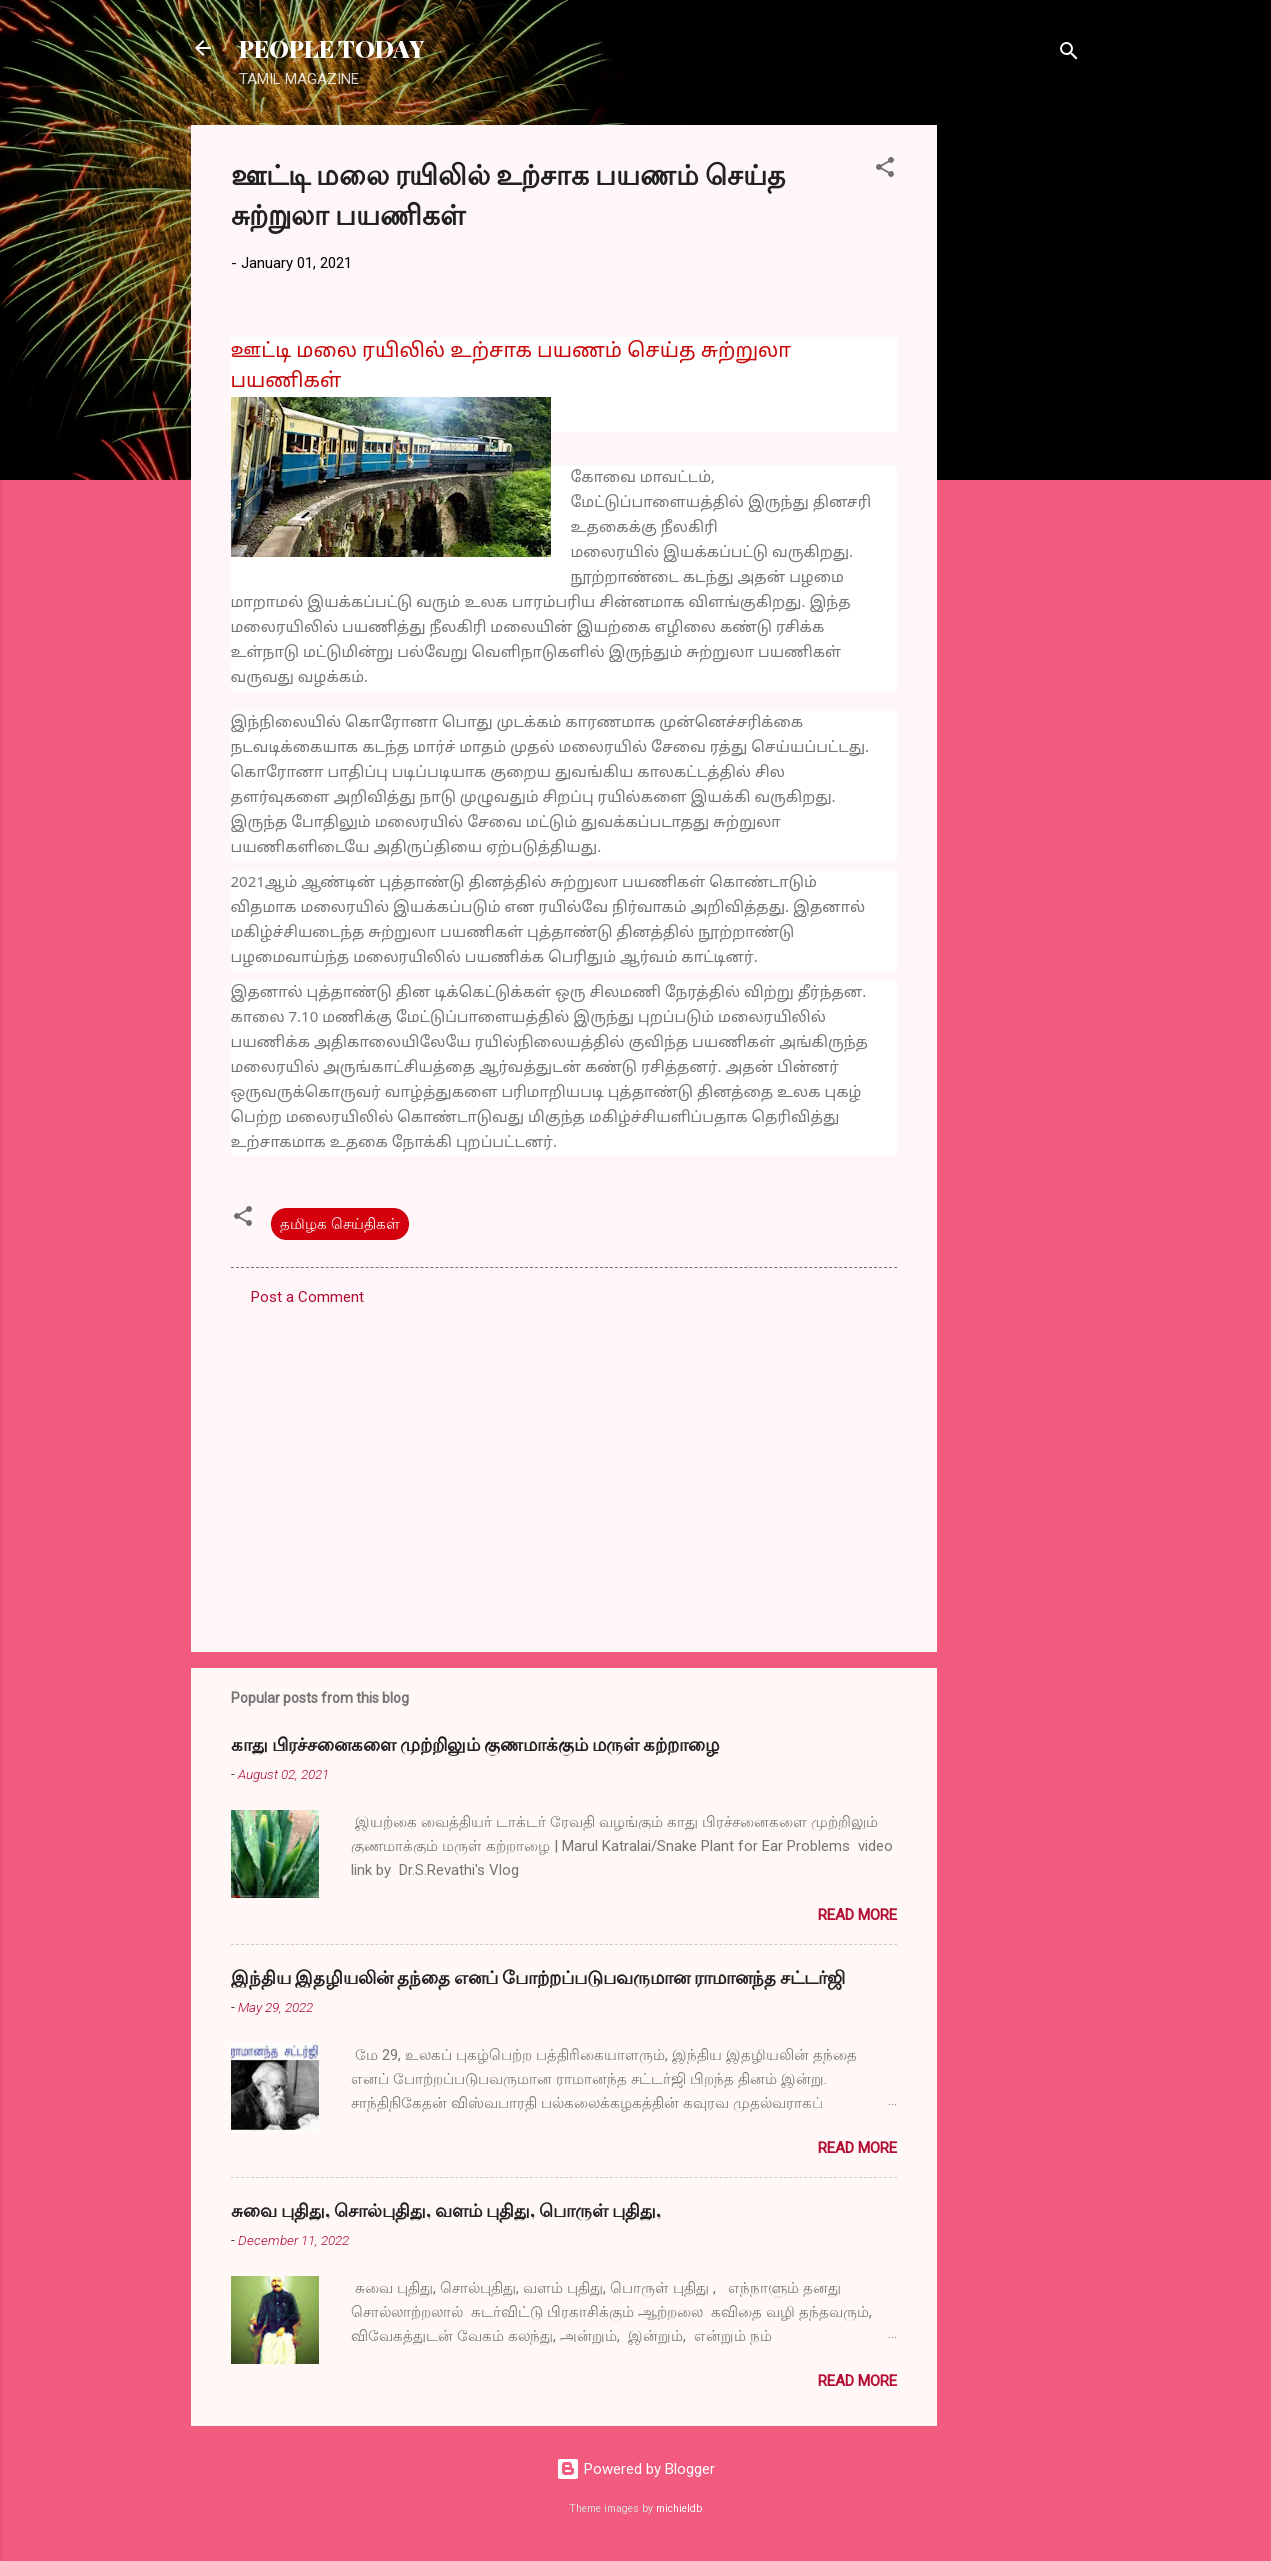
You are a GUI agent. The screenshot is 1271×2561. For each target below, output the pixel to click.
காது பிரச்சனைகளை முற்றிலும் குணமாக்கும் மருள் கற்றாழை (475, 1744)
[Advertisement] (1017, 425)
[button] (885, 170)
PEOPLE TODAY (331, 48)
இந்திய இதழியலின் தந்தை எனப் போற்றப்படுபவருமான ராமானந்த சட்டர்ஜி (538, 1977)
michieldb (679, 2508)
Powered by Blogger (635, 2469)
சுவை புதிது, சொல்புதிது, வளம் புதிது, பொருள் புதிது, (446, 2210)
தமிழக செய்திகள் (340, 1224)
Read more (857, 1915)
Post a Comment (307, 1297)
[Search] (1069, 54)
